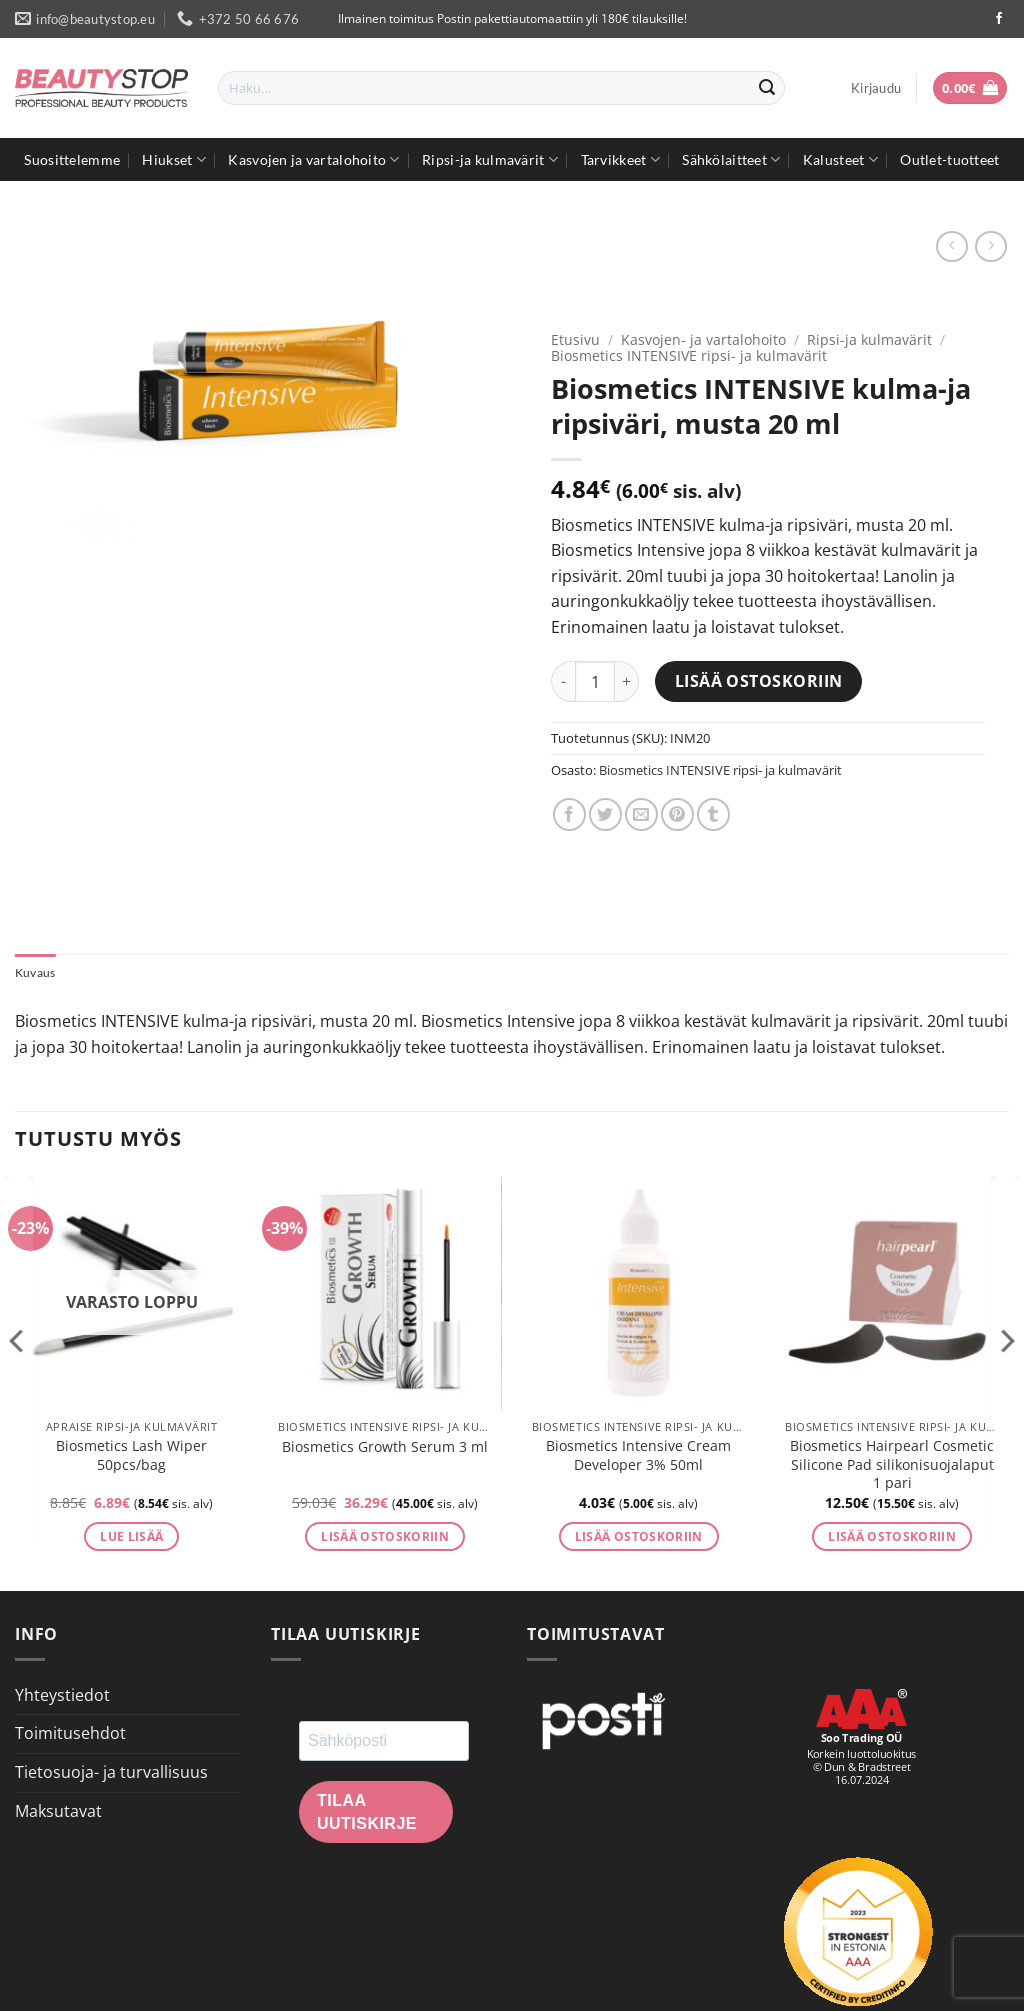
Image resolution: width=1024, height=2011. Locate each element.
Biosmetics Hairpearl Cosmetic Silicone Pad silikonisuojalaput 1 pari (892, 1466)
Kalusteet (840, 159)
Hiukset (174, 159)
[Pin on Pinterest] (677, 814)
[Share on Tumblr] (713, 814)
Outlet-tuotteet (949, 159)
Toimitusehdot (70, 1735)
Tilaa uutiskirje (367, 1814)
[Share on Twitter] (605, 814)
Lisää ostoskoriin (759, 681)
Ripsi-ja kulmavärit (490, 159)
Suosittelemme (72, 159)
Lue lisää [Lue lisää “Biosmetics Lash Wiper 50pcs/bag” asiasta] (131, 1538)
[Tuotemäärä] (595, 681)
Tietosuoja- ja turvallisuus (111, 1774)
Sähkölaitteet (731, 159)
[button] (876, 88)
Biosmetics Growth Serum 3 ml (385, 1449)
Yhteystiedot (62, 1697)
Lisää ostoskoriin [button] (385, 1538)
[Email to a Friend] (641, 814)
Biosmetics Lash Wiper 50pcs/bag (131, 1457)
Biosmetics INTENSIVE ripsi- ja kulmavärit (689, 355)
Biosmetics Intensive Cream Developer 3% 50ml (638, 1457)
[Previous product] (990, 246)
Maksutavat (58, 1813)
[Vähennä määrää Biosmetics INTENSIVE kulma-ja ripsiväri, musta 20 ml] (563, 681)
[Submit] (767, 88)
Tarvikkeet (620, 159)
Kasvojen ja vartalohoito (313, 159)
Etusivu (575, 339)
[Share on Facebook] (569, 814)
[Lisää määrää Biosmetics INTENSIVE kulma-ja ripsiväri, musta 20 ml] (627, 681)
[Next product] (951, 246)
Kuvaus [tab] (37, 974)
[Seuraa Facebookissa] (999, 19)
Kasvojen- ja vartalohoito (703, 339)
